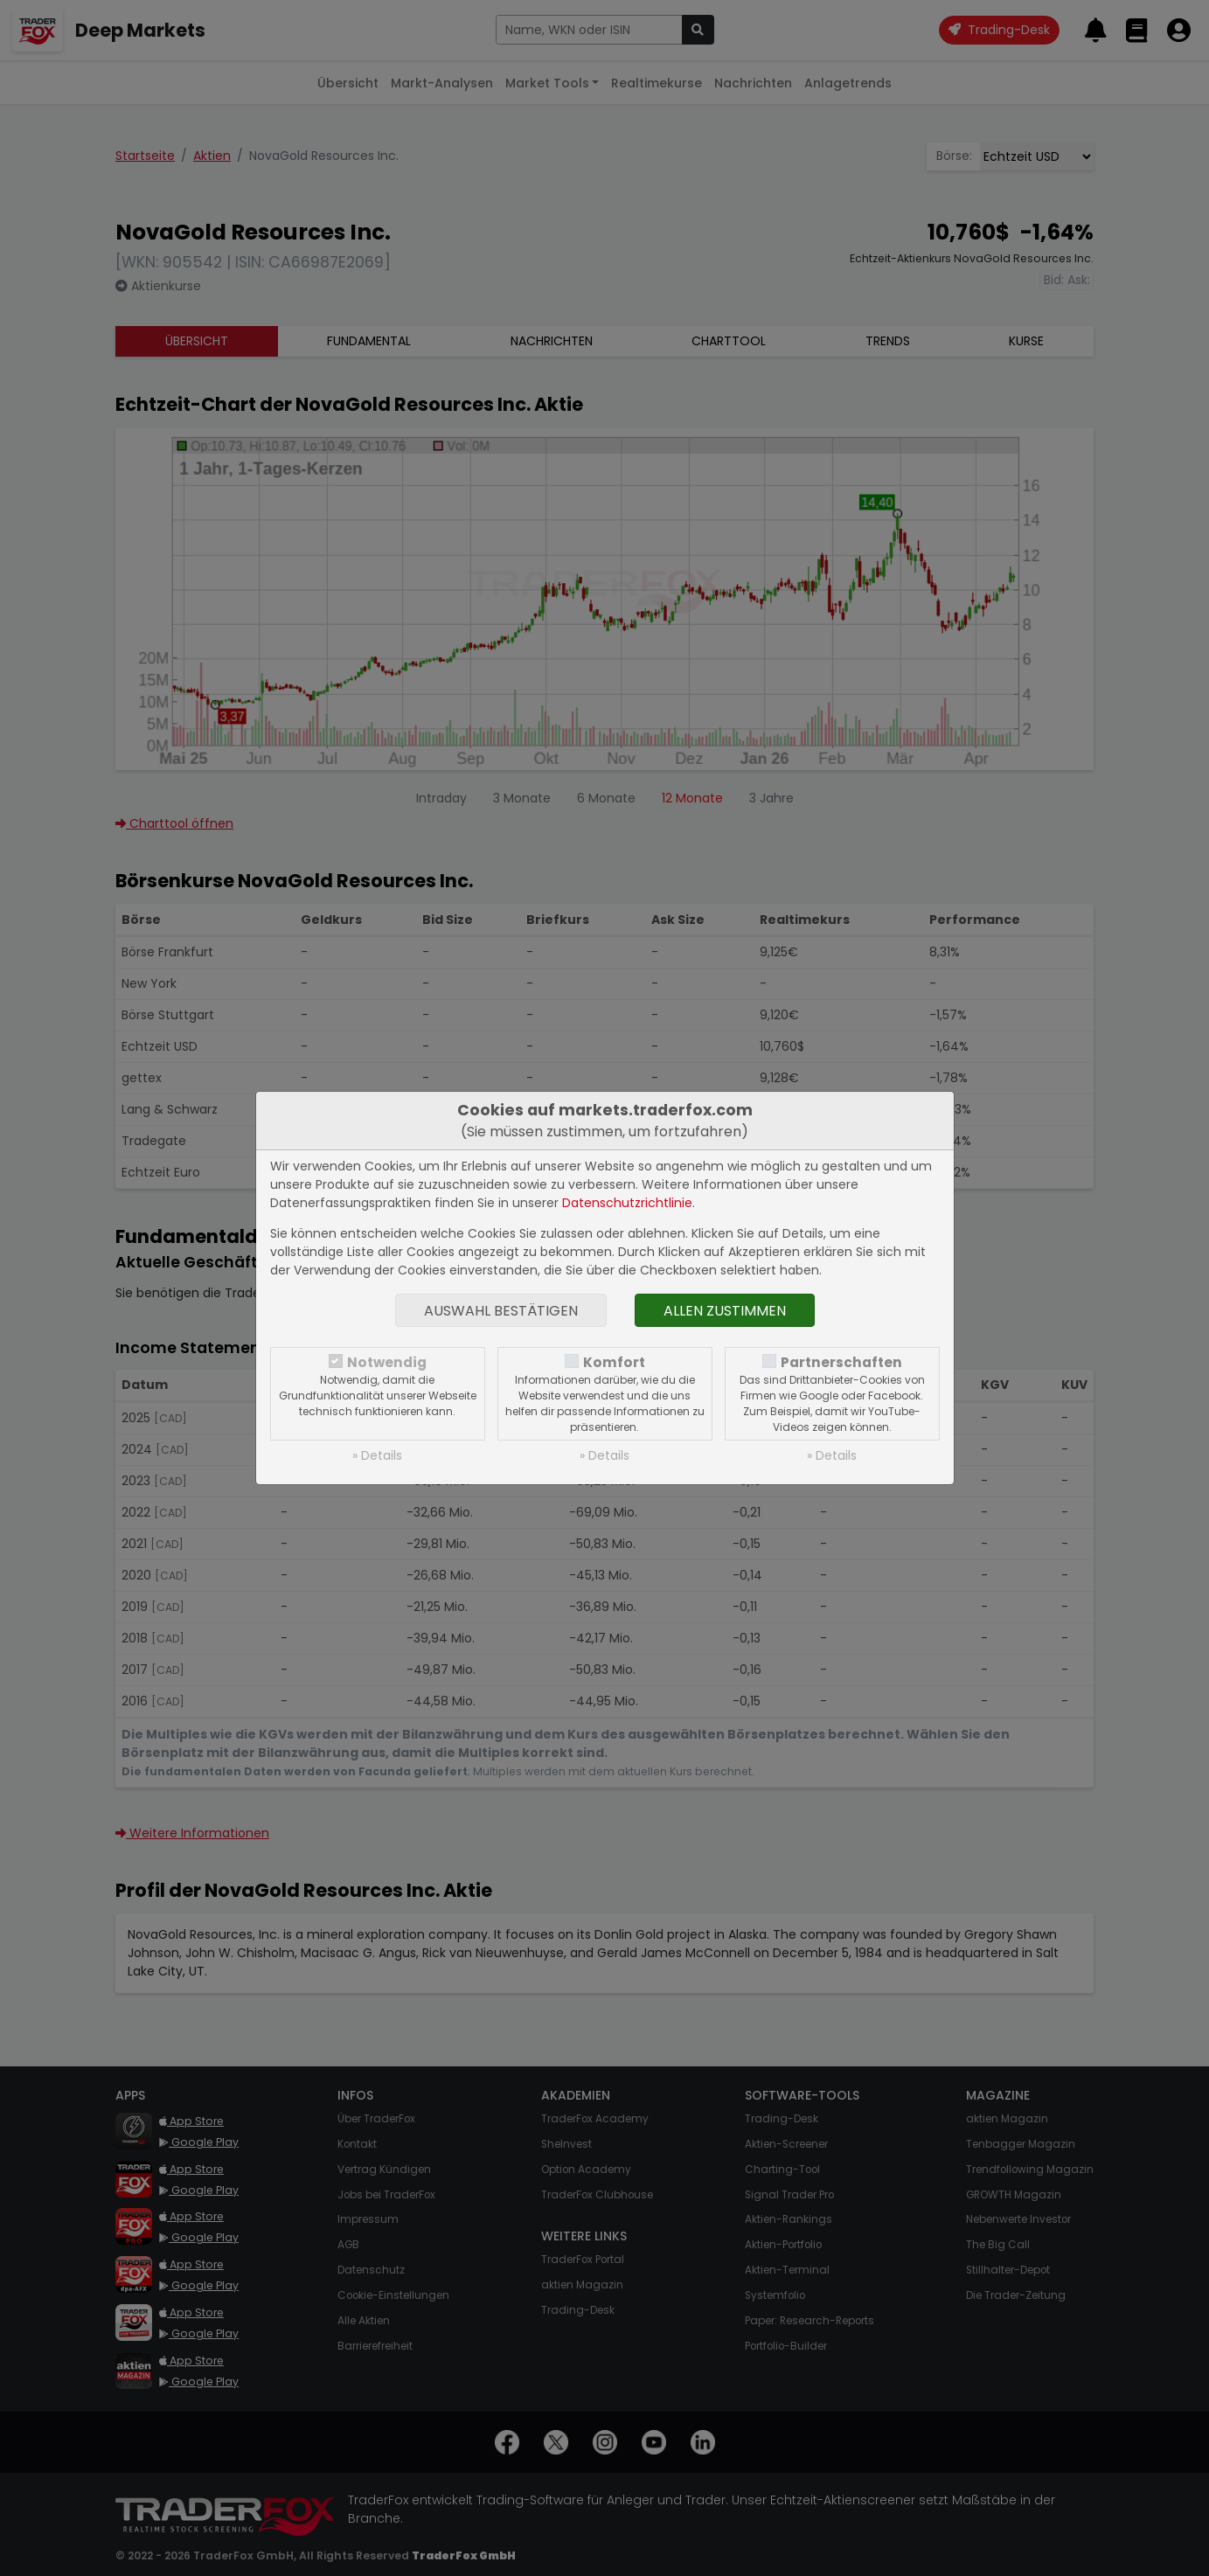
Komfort (614, 1362)
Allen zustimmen (725, 1311)
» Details (377, 1455)
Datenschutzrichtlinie (627, 1203)
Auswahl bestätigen (501, 1311)
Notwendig (387, 1362)
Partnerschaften (841, 1362)
